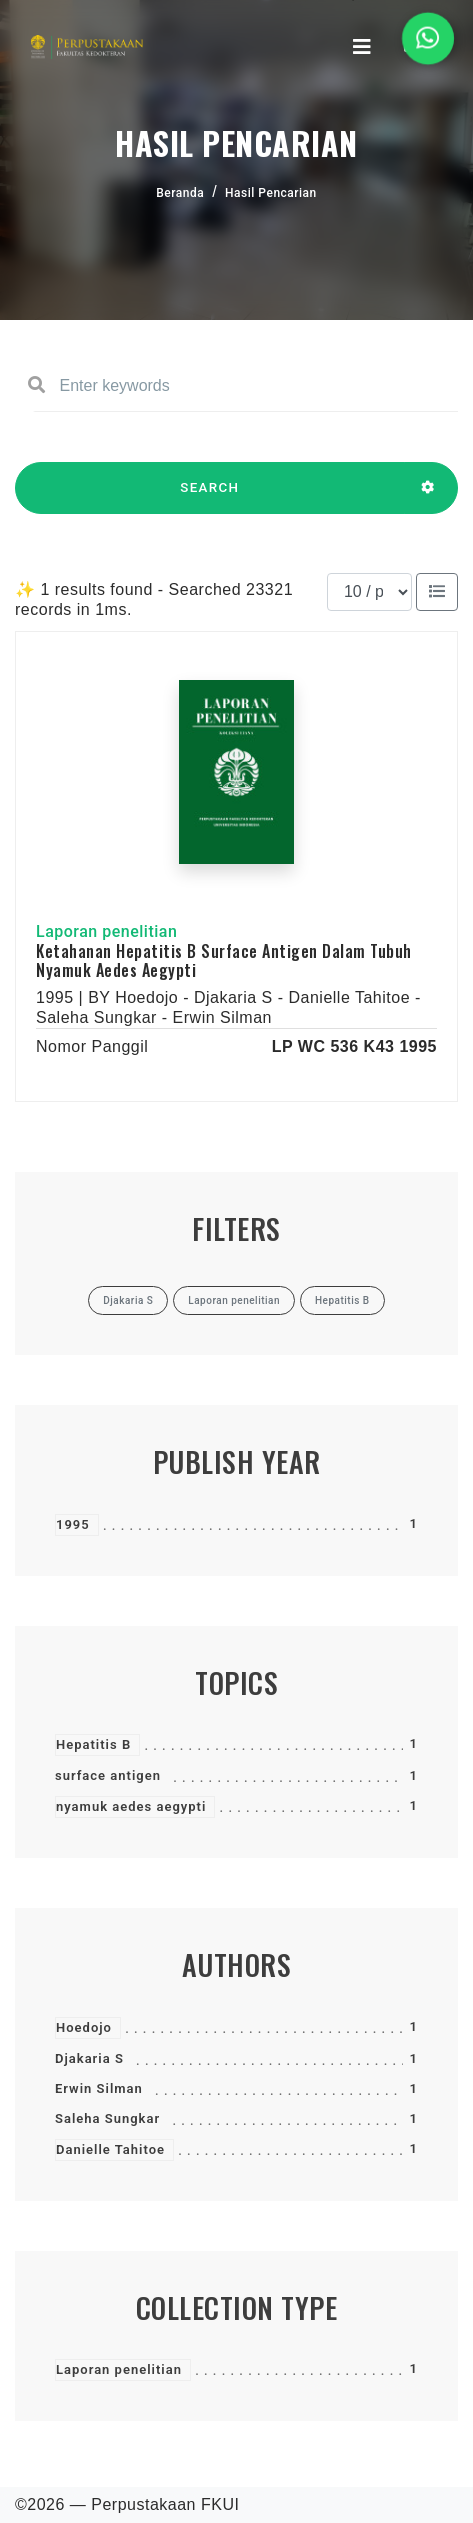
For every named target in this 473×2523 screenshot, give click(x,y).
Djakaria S (89, 2058)
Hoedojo (84, 2027)
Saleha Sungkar (107, 2118)
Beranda (180, 193)
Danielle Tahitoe (110, 2149)
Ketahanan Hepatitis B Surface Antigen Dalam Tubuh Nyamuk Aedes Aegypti (224, 960)
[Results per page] (369, 592)
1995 (73, 1524)
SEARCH (210, 497)
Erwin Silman (99, 2088)
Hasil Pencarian (271, 193)
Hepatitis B (93, 1744)
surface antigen (108, 1775)
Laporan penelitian (119, 2369)
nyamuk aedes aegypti (131, 1806)
